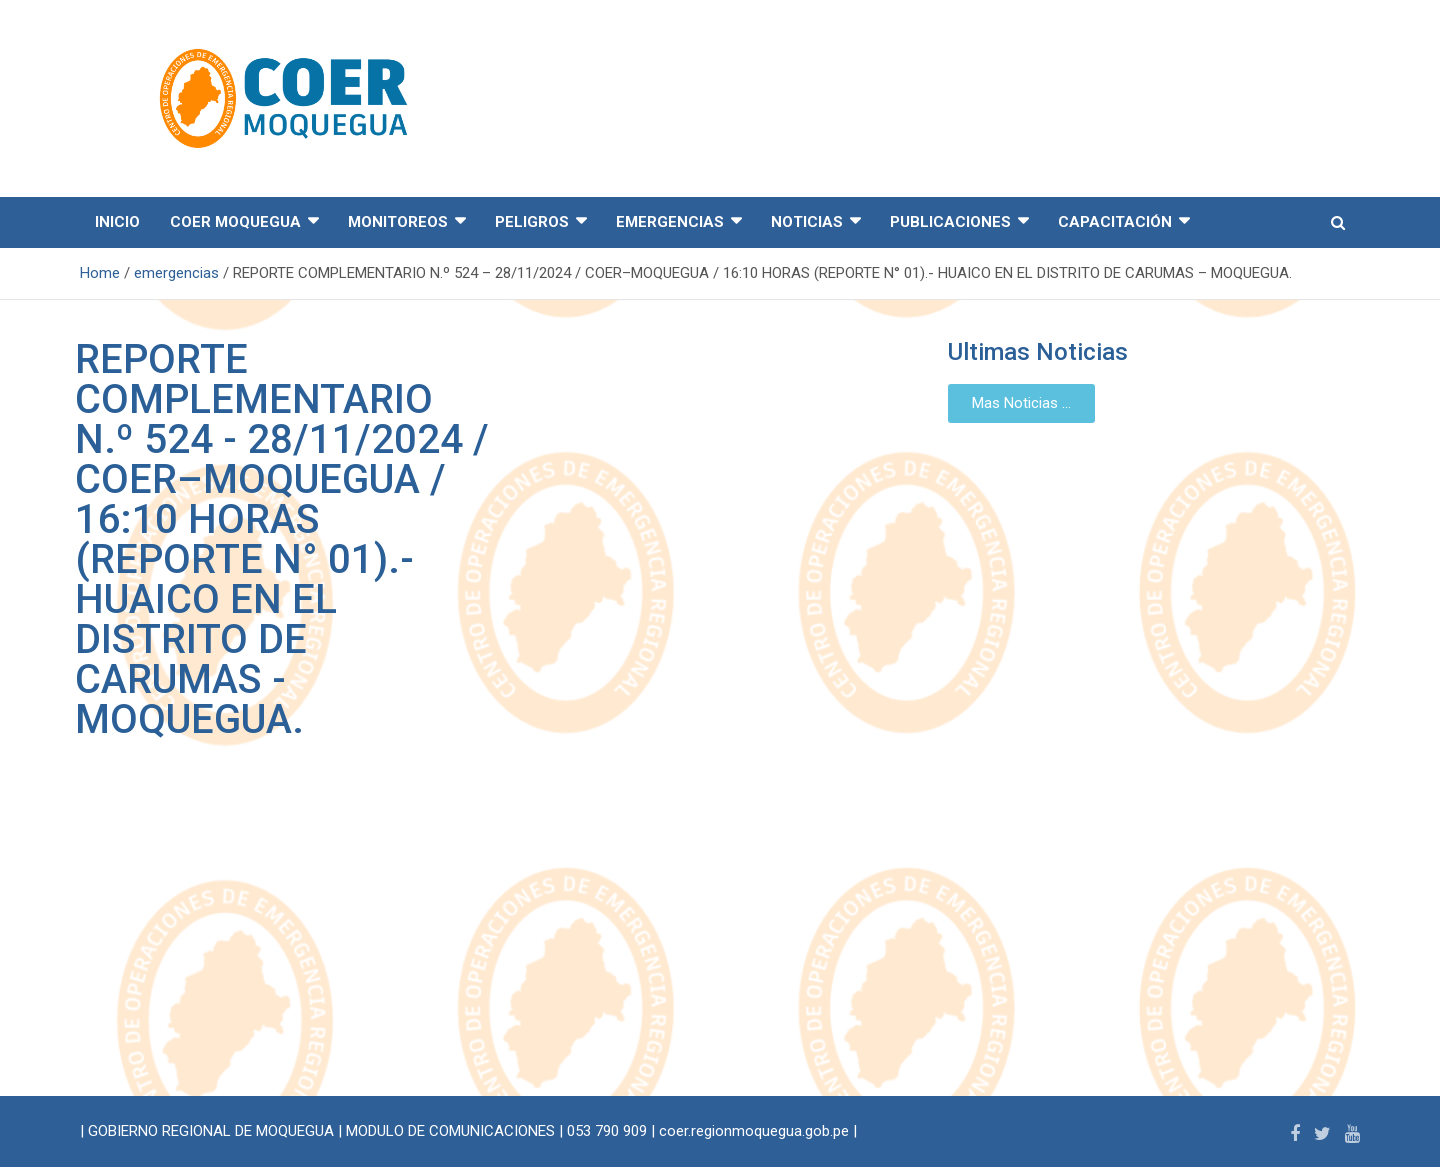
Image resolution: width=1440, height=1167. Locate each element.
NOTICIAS (807, 222)
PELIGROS (532, 222)
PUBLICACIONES (950, 222)
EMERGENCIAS (670, 222)
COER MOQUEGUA (235, 222)
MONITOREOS (398, 222)
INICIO (117, 222)
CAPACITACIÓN (1115, 222)
